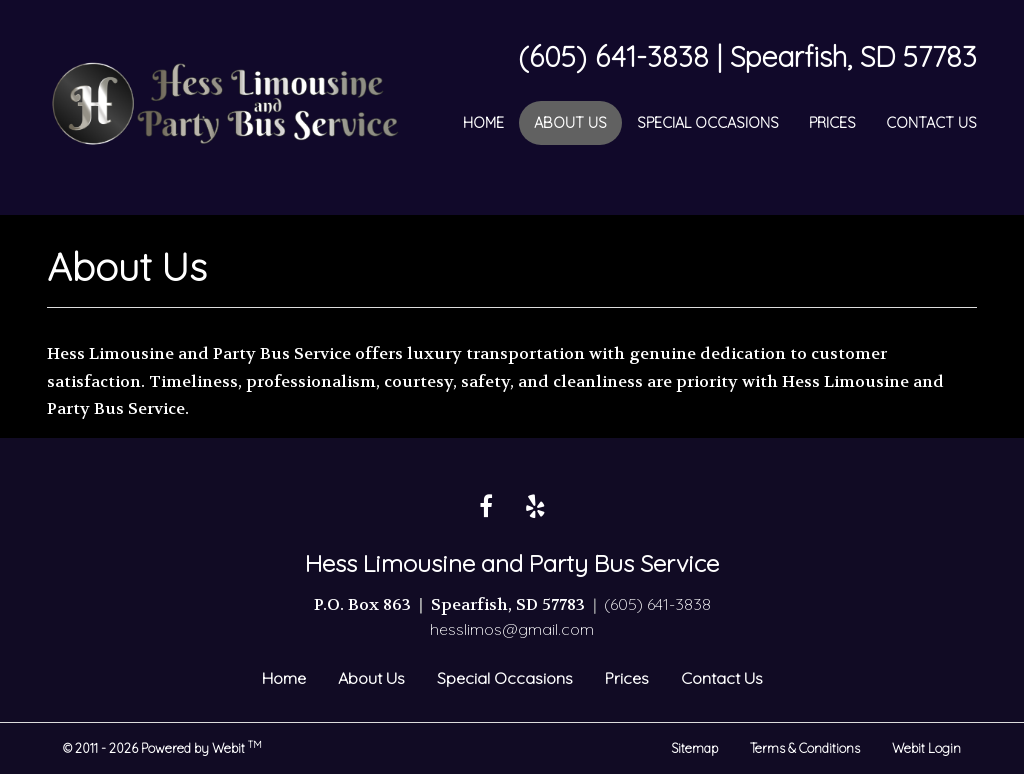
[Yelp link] (535, 507)
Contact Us (931, 123)
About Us (578, 120)
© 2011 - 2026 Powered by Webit (162, 747)
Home (483, 123)
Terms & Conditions (805, 748)
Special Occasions (708, 123)
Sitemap (694, 748)
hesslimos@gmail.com (512, 629)
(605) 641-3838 (657, 604)
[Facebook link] (486, 507)
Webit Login (926, 748)
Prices (832, 123)
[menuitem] (483, 123)
